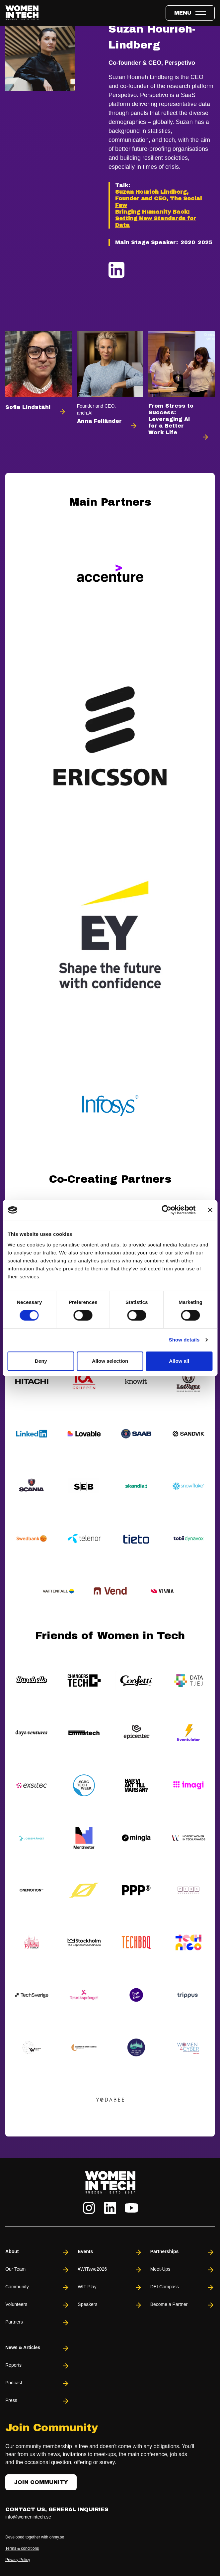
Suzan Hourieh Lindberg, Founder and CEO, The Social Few (158, 198)
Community (37, 2287)
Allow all (179, 1361)
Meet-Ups (182, 2270)
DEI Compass (182, 2287)
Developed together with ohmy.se (34, 2537)
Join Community (41, 2482)
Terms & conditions (22, 2548)
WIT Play (110, 2287)
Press (37, 2401)
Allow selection (110, 1361)
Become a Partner (182, 2305)
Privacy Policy (17, 2559)
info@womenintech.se (28, 2517)
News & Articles (37, 2348)
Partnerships (182, 2252)
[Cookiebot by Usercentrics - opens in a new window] (166, 1210)
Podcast (37, 2383)
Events (110, 2252)
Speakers (110, 2305)
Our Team (37, 2270)
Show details (184, 1339)
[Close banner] (210, 1210)
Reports (37, 2366)
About (37, 2252)
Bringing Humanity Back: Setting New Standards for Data (155, 218)
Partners (37, 2323)
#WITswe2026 (110, 2270)
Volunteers (37, 2305)
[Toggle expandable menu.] (190, 13)
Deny (41, 1361)
